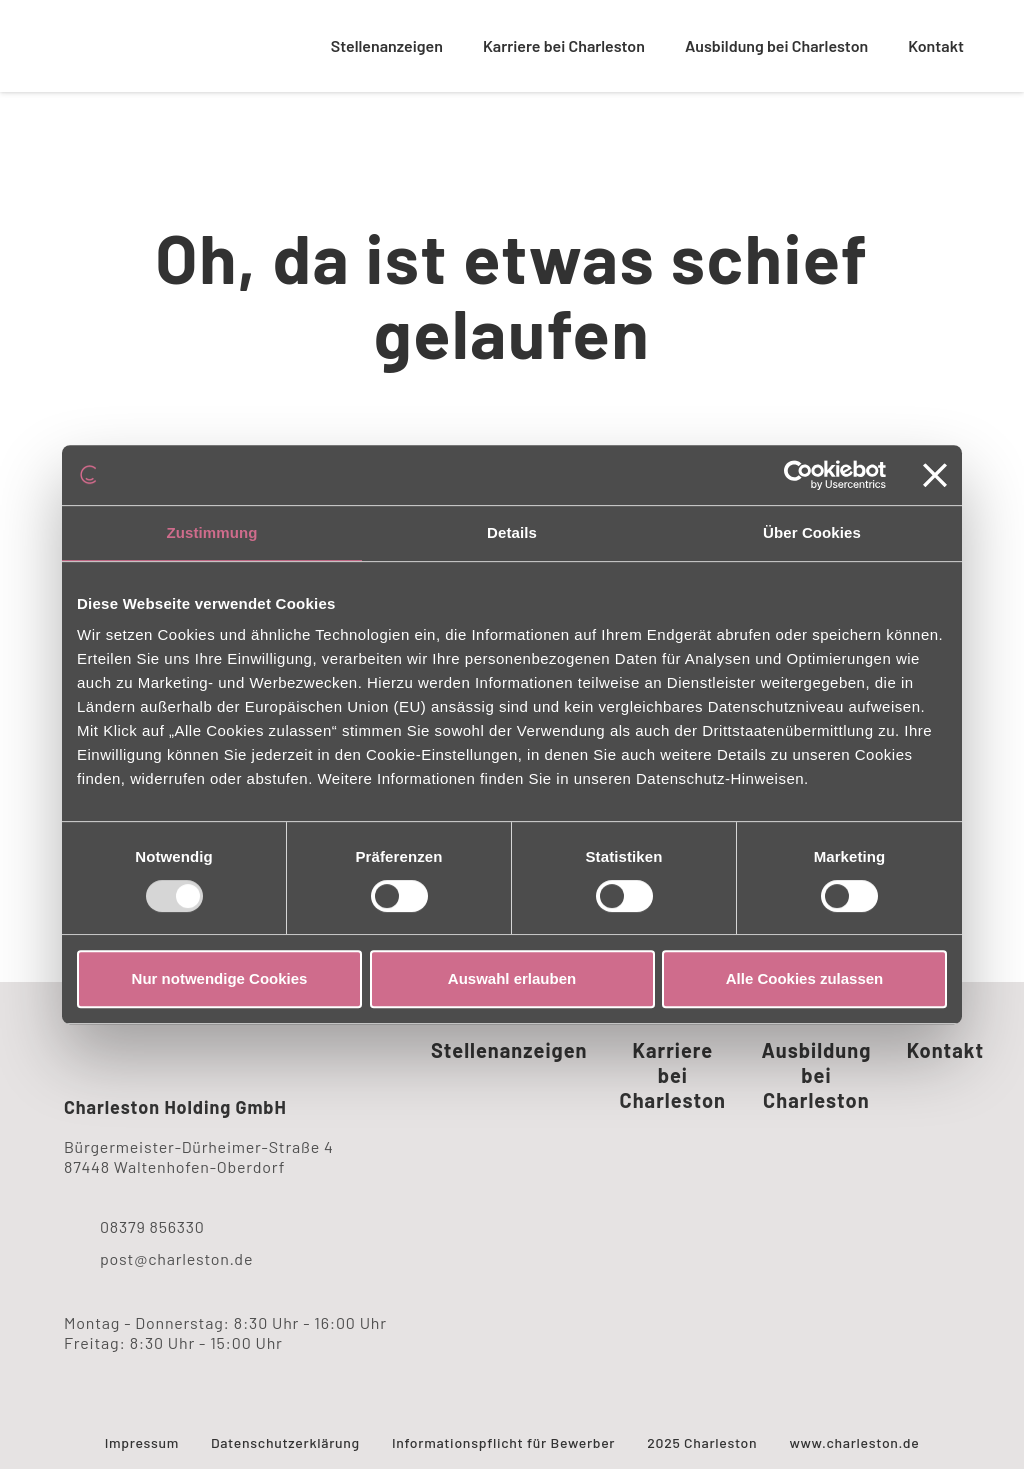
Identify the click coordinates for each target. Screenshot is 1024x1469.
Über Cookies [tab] (812, 532)
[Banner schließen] (935, 475)
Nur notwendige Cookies (220, 978)
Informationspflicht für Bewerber (503, 1442)
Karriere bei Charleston (564, 45)
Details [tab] (512, 532)
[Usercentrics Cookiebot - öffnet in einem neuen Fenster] (798, 475)
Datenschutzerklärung (285, 1442)
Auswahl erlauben (512, 978)
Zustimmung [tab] (212, 532)
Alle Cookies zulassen (805, 978)
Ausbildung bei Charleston (776, 45)
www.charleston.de (854, 1442)
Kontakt (936, 45)
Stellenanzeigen (387, 45)
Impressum (142, 1442)
